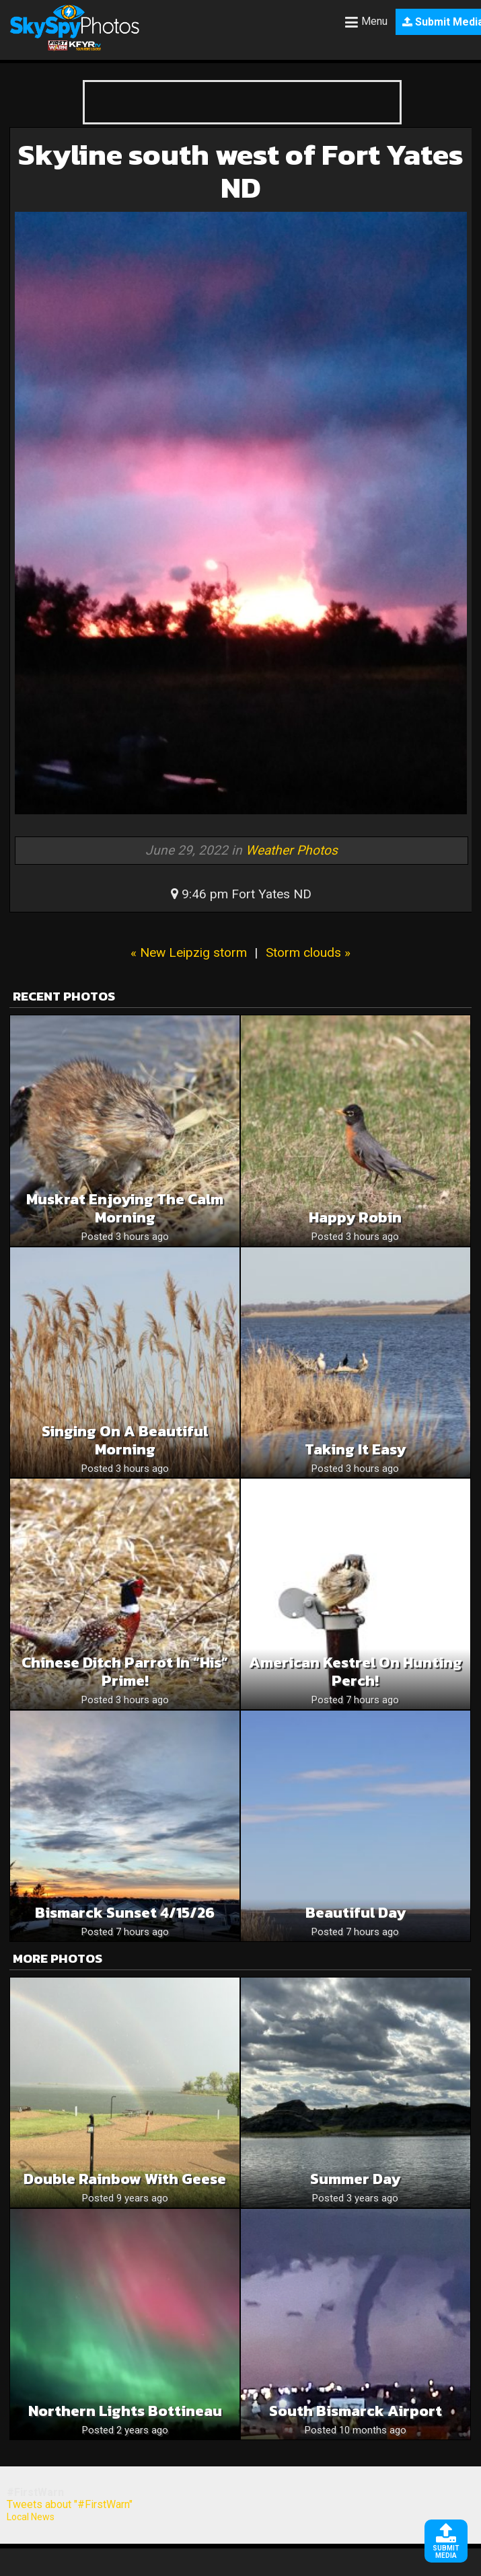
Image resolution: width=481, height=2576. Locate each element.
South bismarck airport (355, 2411)
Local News (30, 2516)
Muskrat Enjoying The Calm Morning (124, 1208)
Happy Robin (355, 1217)
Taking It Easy (355, 1449)
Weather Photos (292, 850)
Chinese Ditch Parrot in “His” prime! (125, 1671)
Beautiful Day (355, 1913)
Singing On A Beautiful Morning (125, 1440)
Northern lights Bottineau (125, 2411)
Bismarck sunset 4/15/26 (125, 1913)
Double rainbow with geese (125, 2179)
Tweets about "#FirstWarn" (70, 2504)
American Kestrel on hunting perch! (355, 1671)
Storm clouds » (308, 952)
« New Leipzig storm (189, 952)
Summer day (355, 2179)
